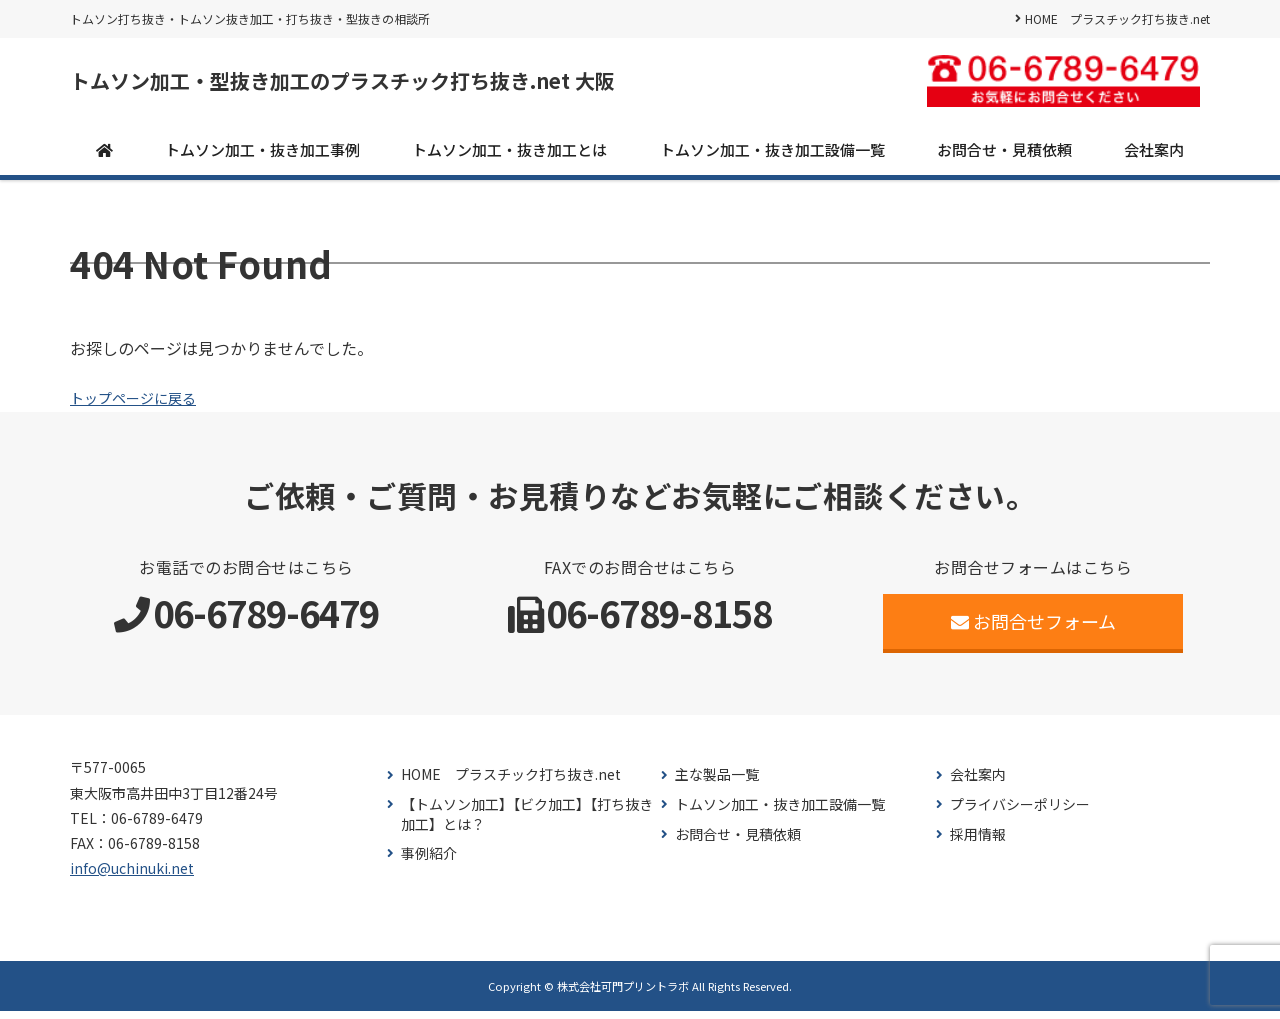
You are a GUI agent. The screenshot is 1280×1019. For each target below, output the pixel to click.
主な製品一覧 (717, 782)
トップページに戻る (142, 405)
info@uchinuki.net (132, 876)
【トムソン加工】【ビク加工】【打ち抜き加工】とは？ (527, 822)
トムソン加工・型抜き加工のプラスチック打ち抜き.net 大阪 (423, 85)
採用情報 (978, 841)
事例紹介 (429, 861)
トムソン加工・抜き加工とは (509, 156)
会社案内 (1154, 156)
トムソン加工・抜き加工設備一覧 (772, 156)
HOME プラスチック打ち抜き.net (1117, 18)
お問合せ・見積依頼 (1004, 156)
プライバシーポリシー (1020, 812)
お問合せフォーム (1033, 629)
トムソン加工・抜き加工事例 (262, 156)
